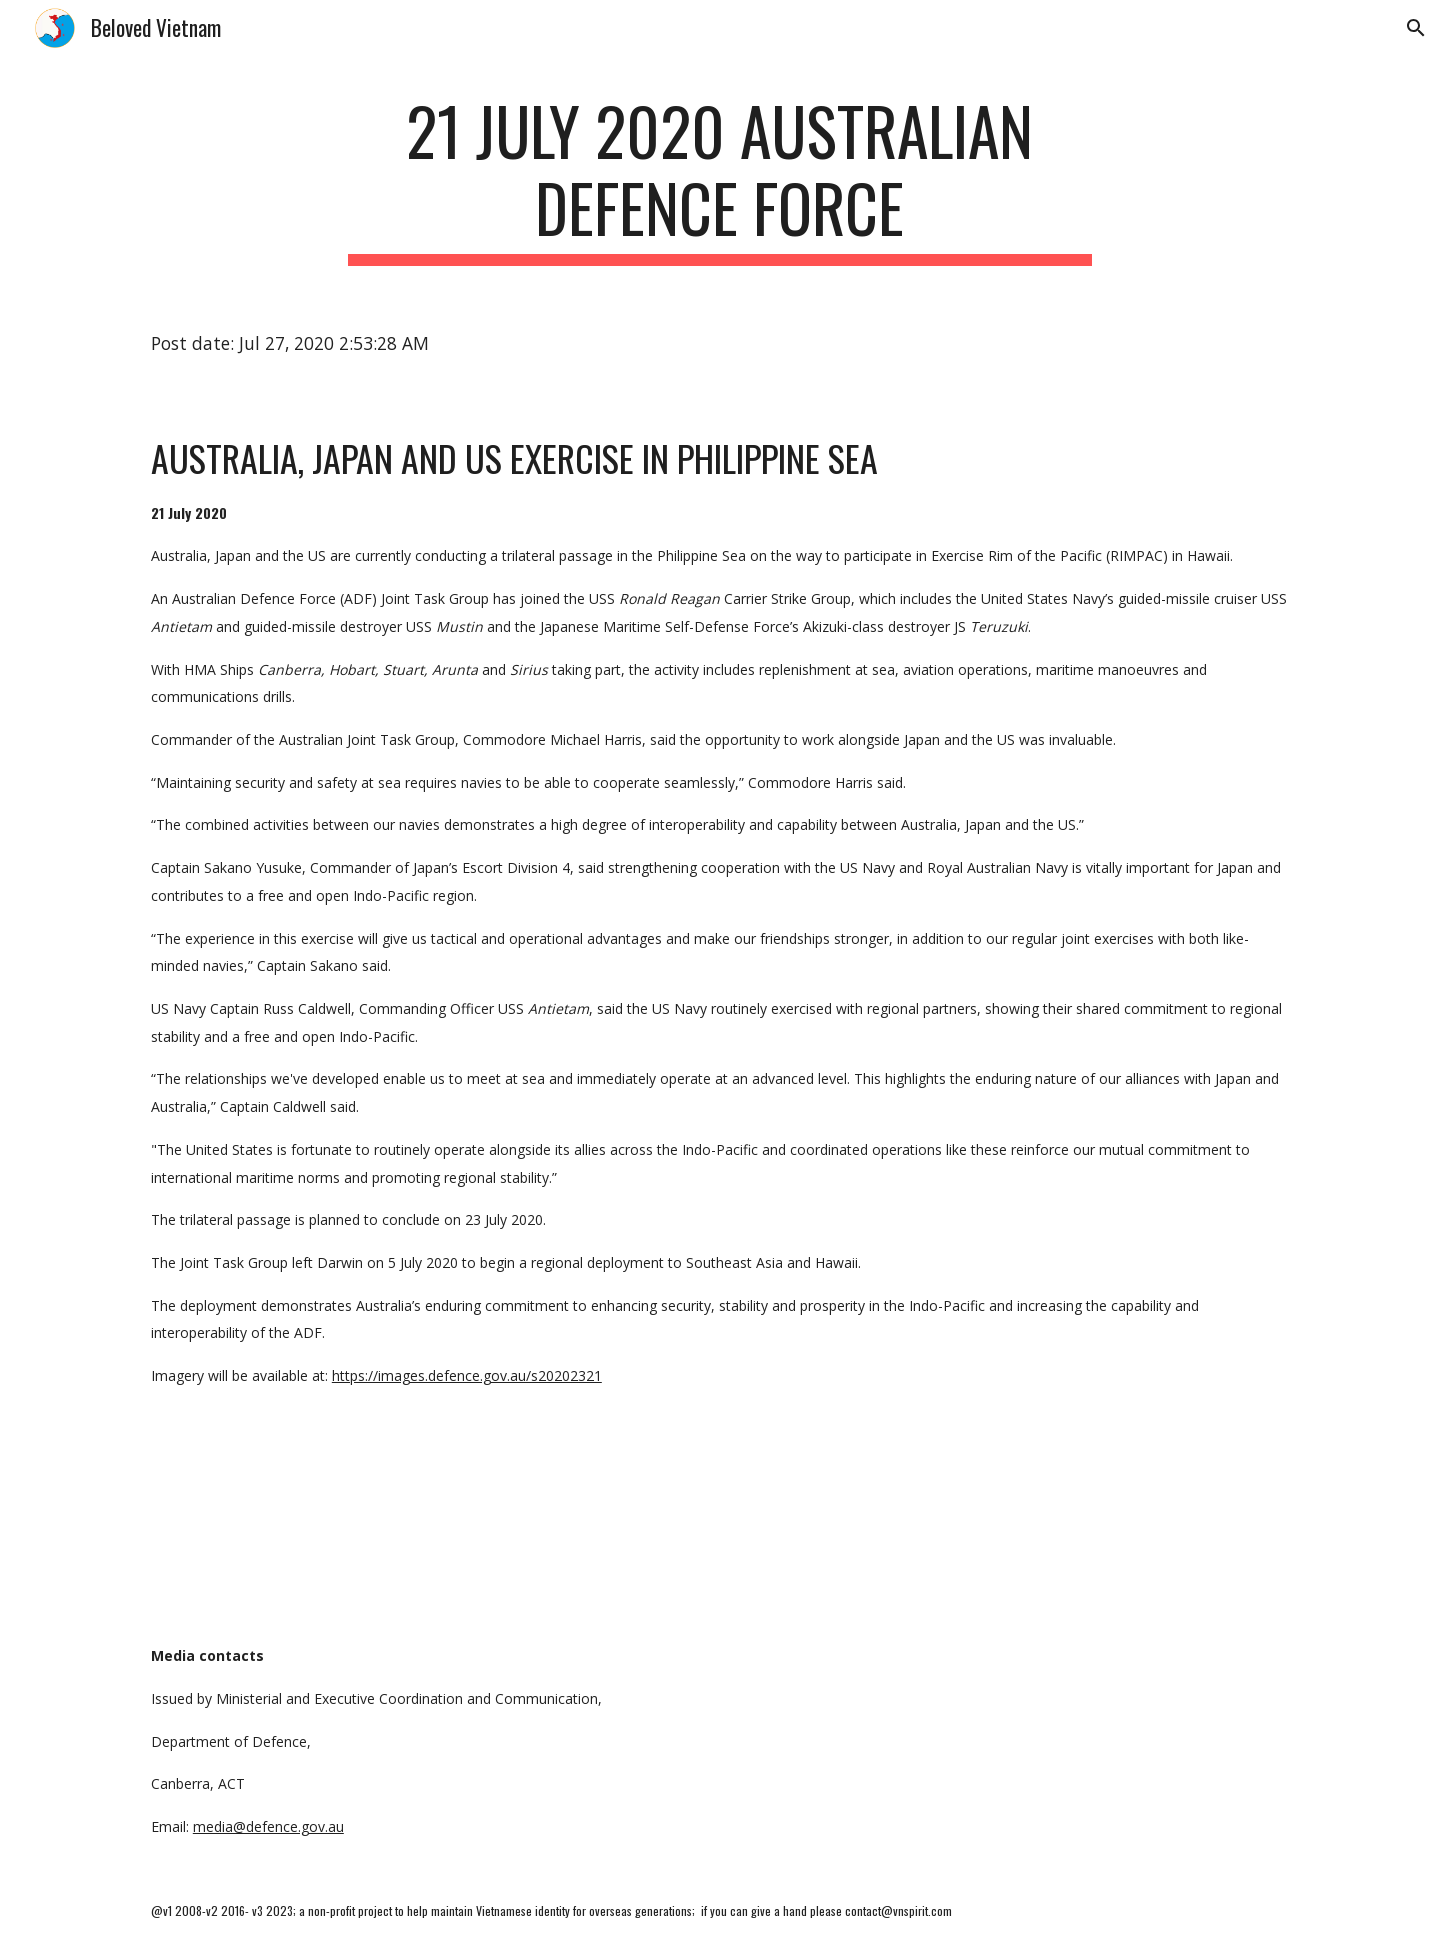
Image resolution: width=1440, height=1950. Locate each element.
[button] (1416, 28)
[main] (720, 179)
